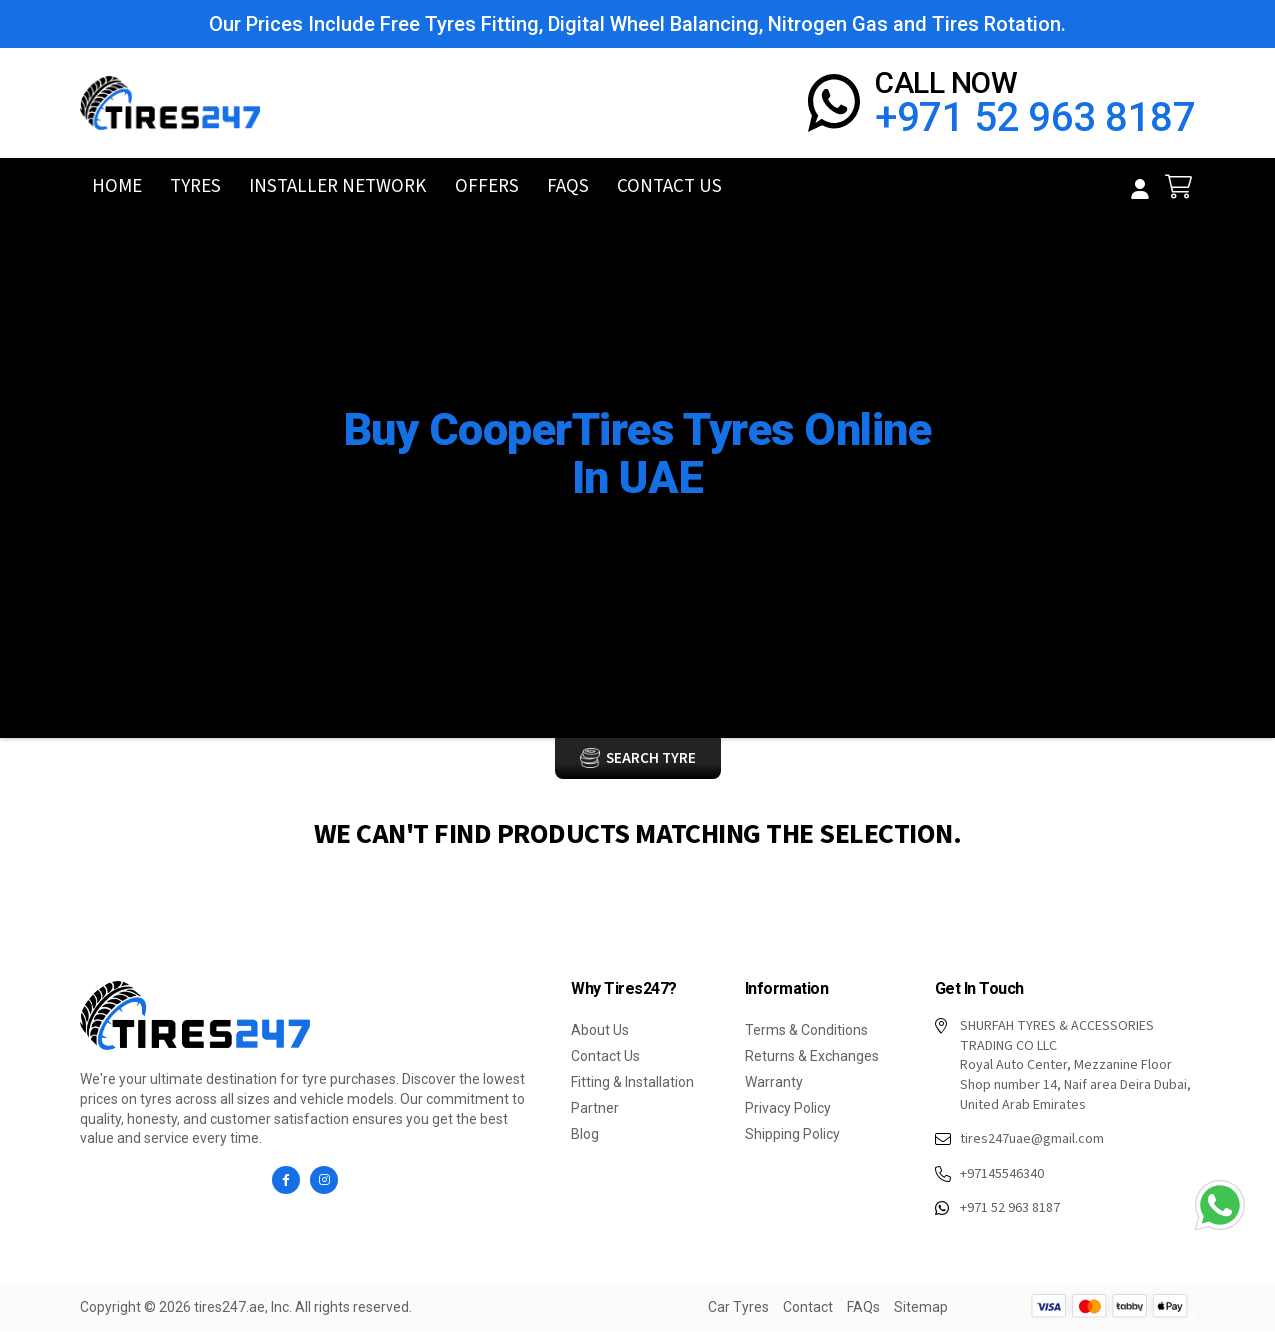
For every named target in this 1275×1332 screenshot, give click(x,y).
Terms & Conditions (806, 1032)
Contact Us (665, 188)
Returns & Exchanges (812, 1058)
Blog (585, 1136)
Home (116, 188)
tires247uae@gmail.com (1019, 1142)
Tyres (193, 188)
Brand (662, 530)
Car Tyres (585, 530)
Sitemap (921, 1309)
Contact (808, 1309)
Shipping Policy (792, 1136)
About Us (600, 1032)
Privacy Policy (788, 1110)
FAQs (566, 188)
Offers (489, 188)
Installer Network (338, 188)
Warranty (774, 1084)
